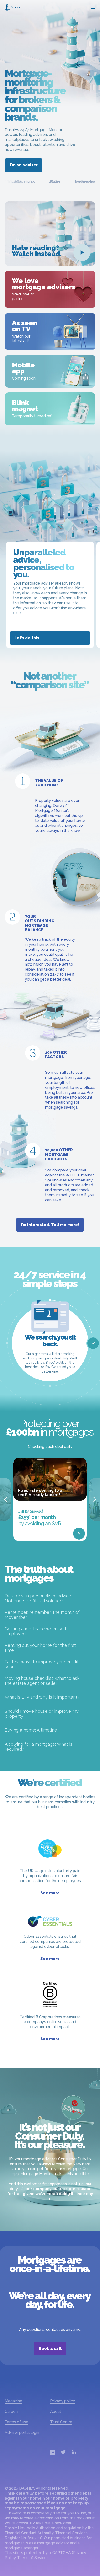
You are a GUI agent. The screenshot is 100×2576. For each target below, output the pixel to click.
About (55, 2411)
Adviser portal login (22, 2432)
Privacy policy (62, 2401)
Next (94, 1499)
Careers (12, 2411)
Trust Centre (61, 2422)
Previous (5, 1499)
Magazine (13, 2401)
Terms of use (16, 2422)
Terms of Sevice (32, 2557)
